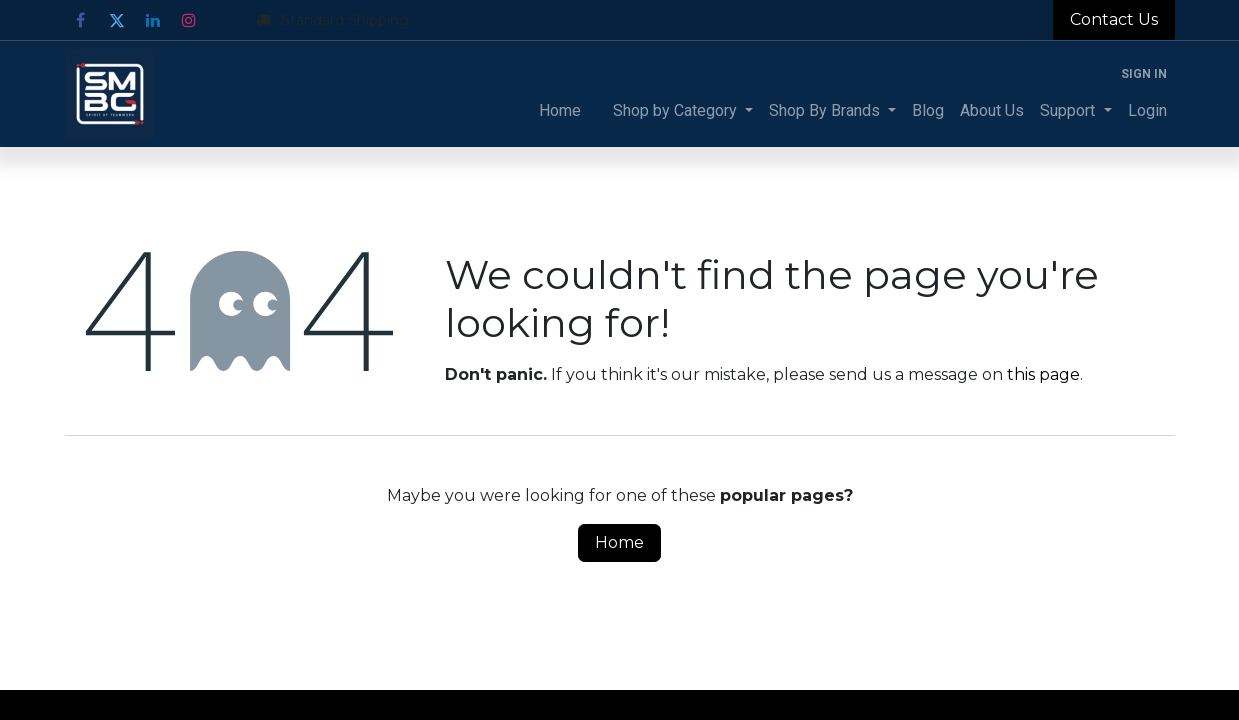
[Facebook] (81, 20)
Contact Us (1114, 19)
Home (619, 542)
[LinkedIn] (153, 20)
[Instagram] (189, 20)
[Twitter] (117, 20)
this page (1043, 374)
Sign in (1144, 74)
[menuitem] (560, 111)
